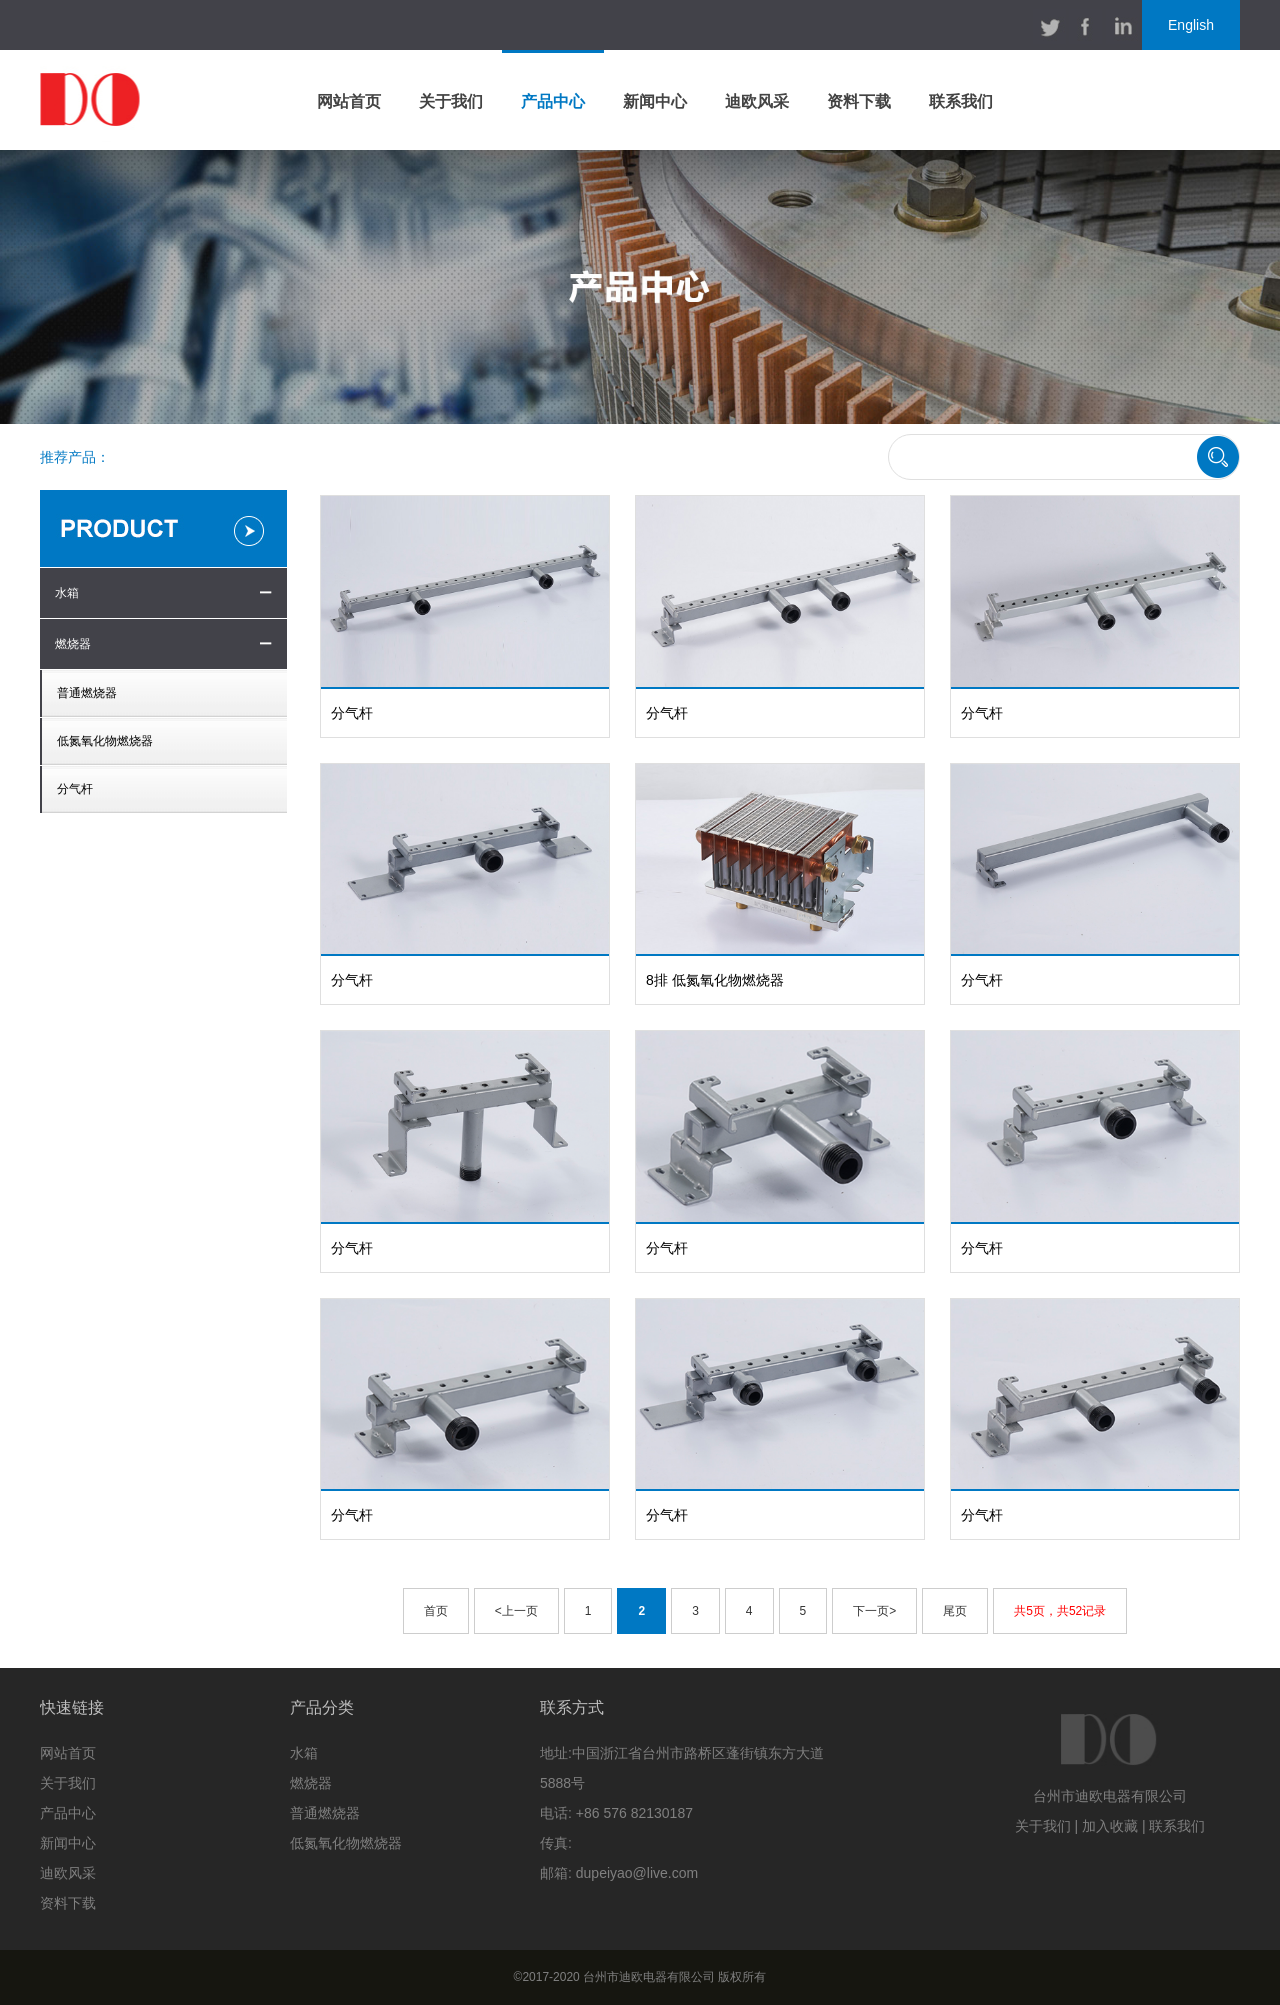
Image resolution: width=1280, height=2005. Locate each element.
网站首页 (349, 101)
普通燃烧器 (87, 693)
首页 (436, 1611)
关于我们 (451, 101)
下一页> (874, 1611)
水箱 (67, 593)
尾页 (955, 1611)
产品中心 (553, 101)
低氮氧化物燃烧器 (105, 741)
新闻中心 (655, 101)
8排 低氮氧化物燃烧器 (715, 980)
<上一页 (516, 1611)
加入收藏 (1110, 1826)
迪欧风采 (757, 101)
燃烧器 (73, 644)
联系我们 (961, 101)
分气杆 (75, 789)
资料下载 (859, 101)
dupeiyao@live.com (637, 1873)
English (1191, 25)
